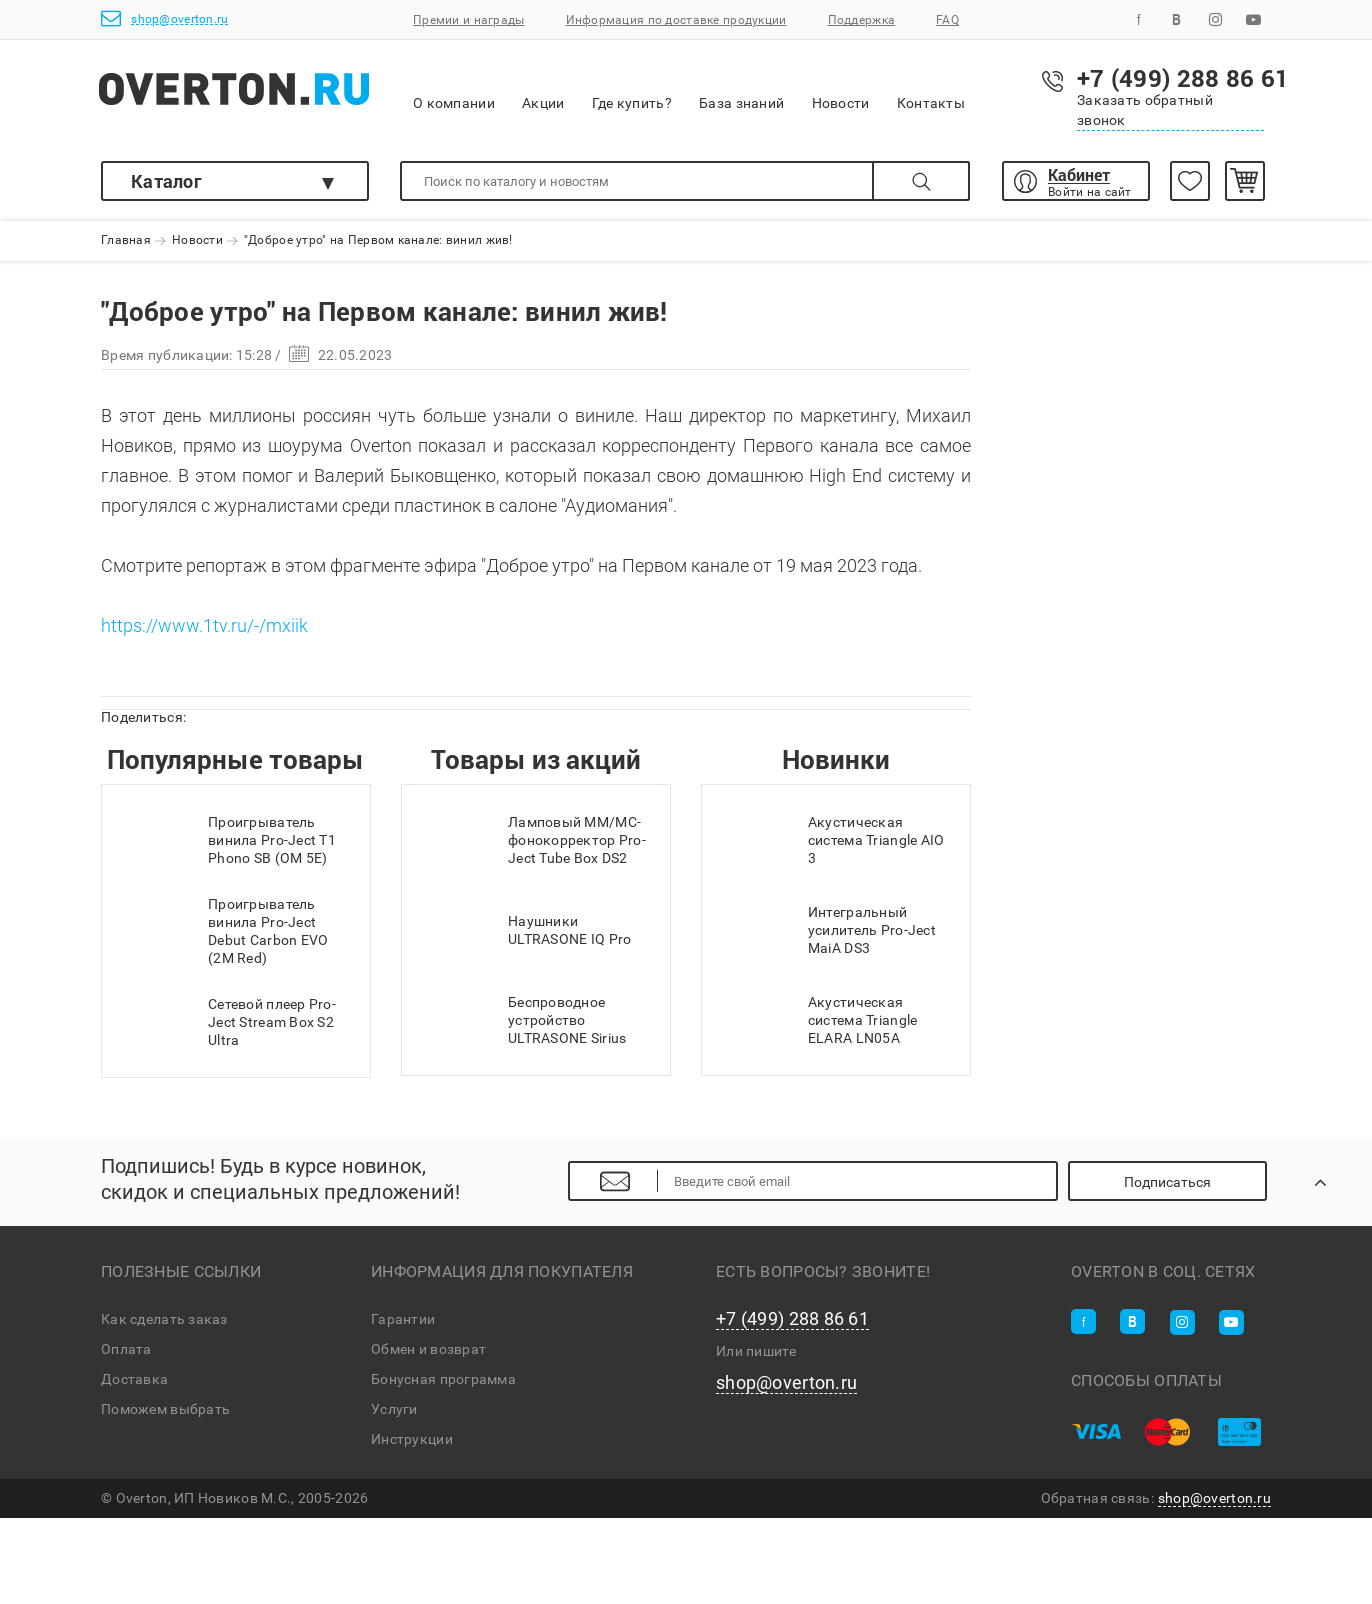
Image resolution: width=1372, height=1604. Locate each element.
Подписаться (1167, 1182)
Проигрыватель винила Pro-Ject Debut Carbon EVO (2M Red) (225, 931)
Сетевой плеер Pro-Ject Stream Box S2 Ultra (229, 1022)
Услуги (394, 1409)
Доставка (134, 1379)
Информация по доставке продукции (676, 20)
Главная (126, 241)
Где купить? (632, 89)
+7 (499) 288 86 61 (792, 1319)
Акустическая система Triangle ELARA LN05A (819, 1020)
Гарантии (403, 1319)
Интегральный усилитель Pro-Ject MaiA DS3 (829, 930)
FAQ (947, 20)
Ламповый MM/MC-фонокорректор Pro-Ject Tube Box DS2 (534, 840)
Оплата (126, 1349)
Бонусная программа (443, 1379)
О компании (454, 90)
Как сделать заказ (164, 1319)
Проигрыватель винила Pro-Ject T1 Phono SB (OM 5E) (229, 840)
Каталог (166, 181)
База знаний (741, 89)
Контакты (931, 89)
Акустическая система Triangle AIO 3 (833, 840)
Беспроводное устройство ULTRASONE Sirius (524, 1020)
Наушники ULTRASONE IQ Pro (526, 930)
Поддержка (862, 20)
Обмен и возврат (428, 1349)
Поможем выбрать (165, 1409)
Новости (841, 90)
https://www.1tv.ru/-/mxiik (204, 625)
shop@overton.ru (164, 18)
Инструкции (412, 1439)
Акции (543, 89)
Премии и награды (468, 20)
